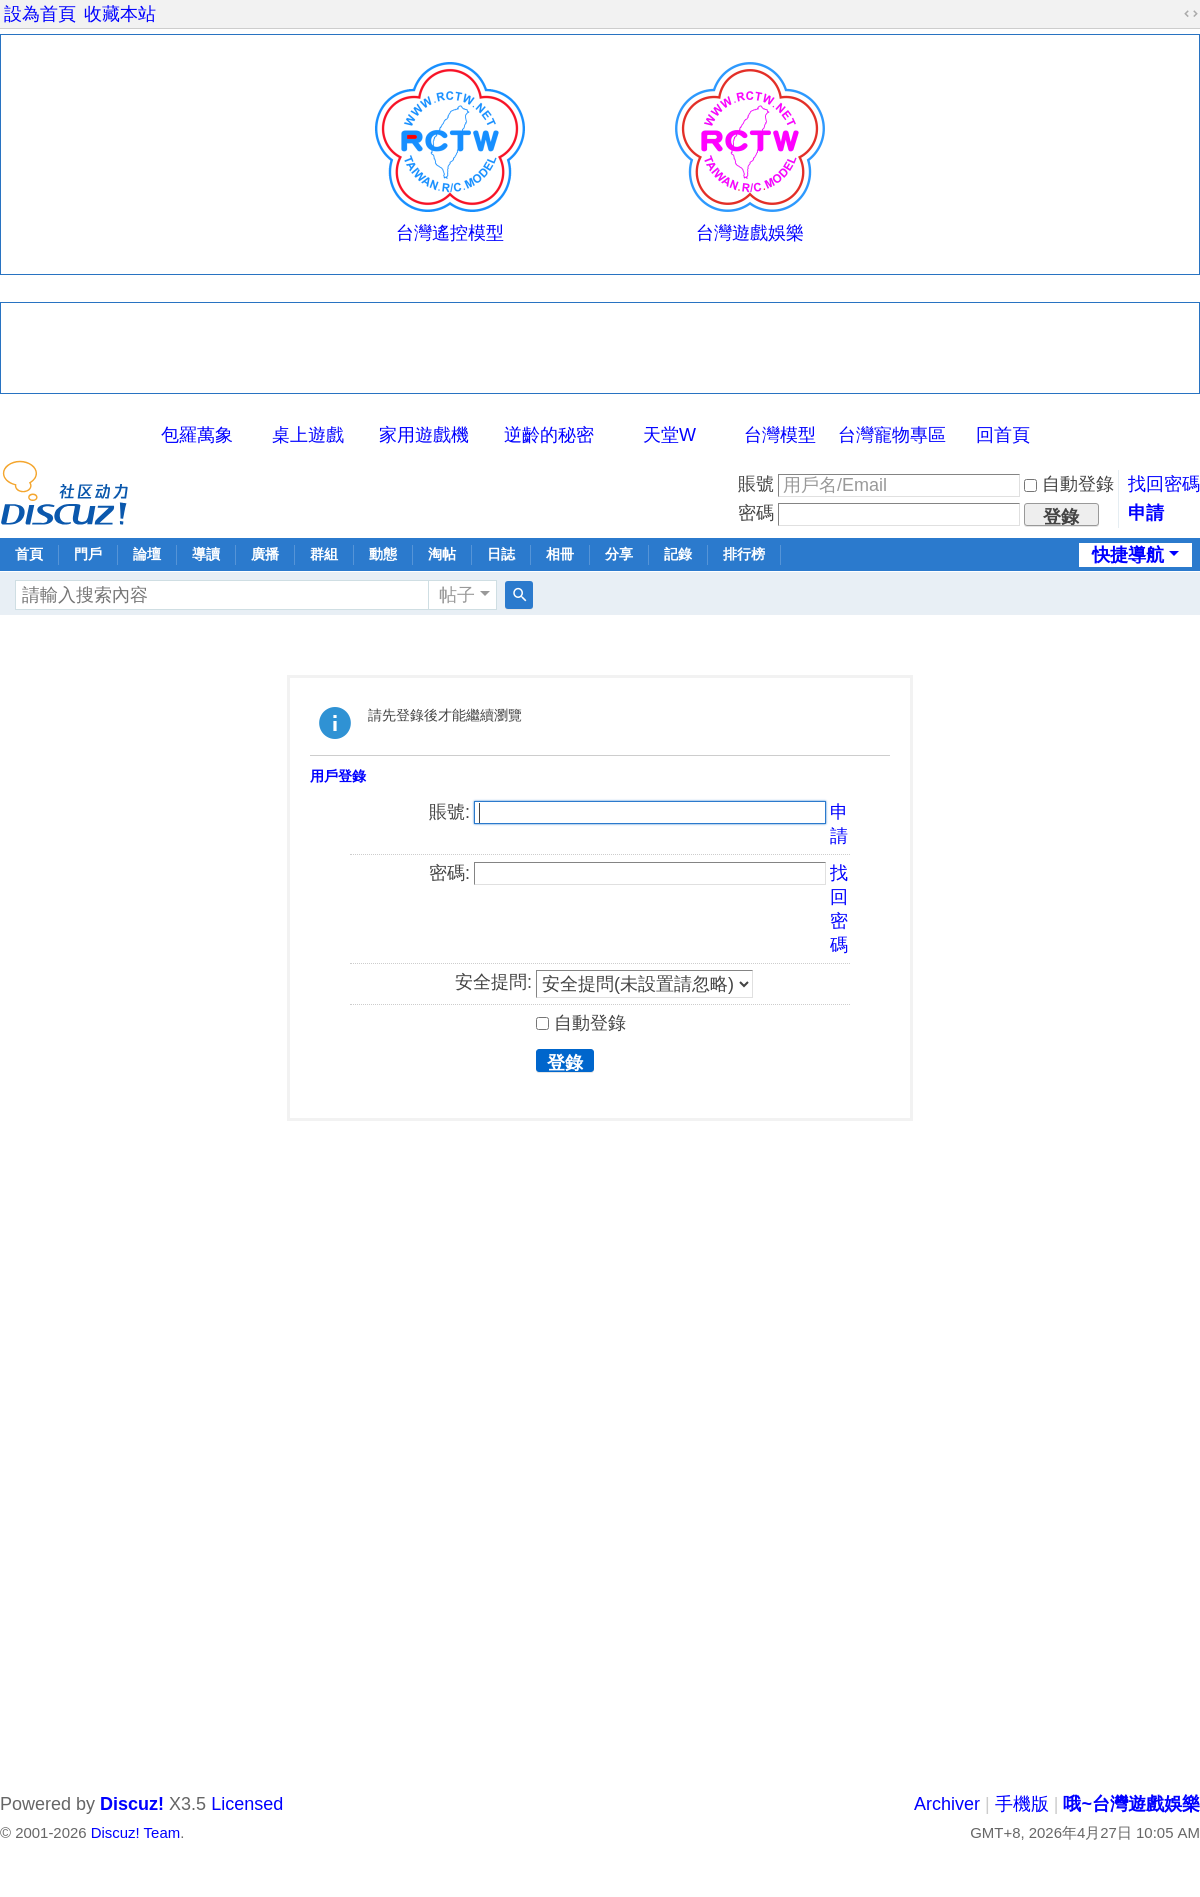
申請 (1146, 513)
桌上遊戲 (308, 435)
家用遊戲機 (424, 435)
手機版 (1022, 1804)
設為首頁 (40, 14)
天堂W (669, 435)
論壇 (147, 554)
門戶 (88, 554)
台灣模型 (780, 435)
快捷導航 (1128, 555)
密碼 (756, 513)
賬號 (756, 484)
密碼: (449, 873)
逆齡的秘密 (549, 435)
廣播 (265, 554)
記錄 (678, 554)
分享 (619, 554)
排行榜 (744, 554)
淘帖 (442, 554)
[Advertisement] (600, 348)
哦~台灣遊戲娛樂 (1131, 1804)
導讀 (206, 554)
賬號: (449, 812)
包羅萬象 (197, 435)
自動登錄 (1069, 484)
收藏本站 (120, 14)
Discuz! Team (135, 1832)
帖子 (457, 595)
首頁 (29, 554)
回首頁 (1003, 435)
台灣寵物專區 (892, 435)
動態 (383, 554)
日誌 (501, 554)
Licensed (247, 1804)
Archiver (947, 1804)
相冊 (560, 554)
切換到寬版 (1191, 14)
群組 (324, 554)
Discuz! (132, 1804)
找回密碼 (1164, 484)
